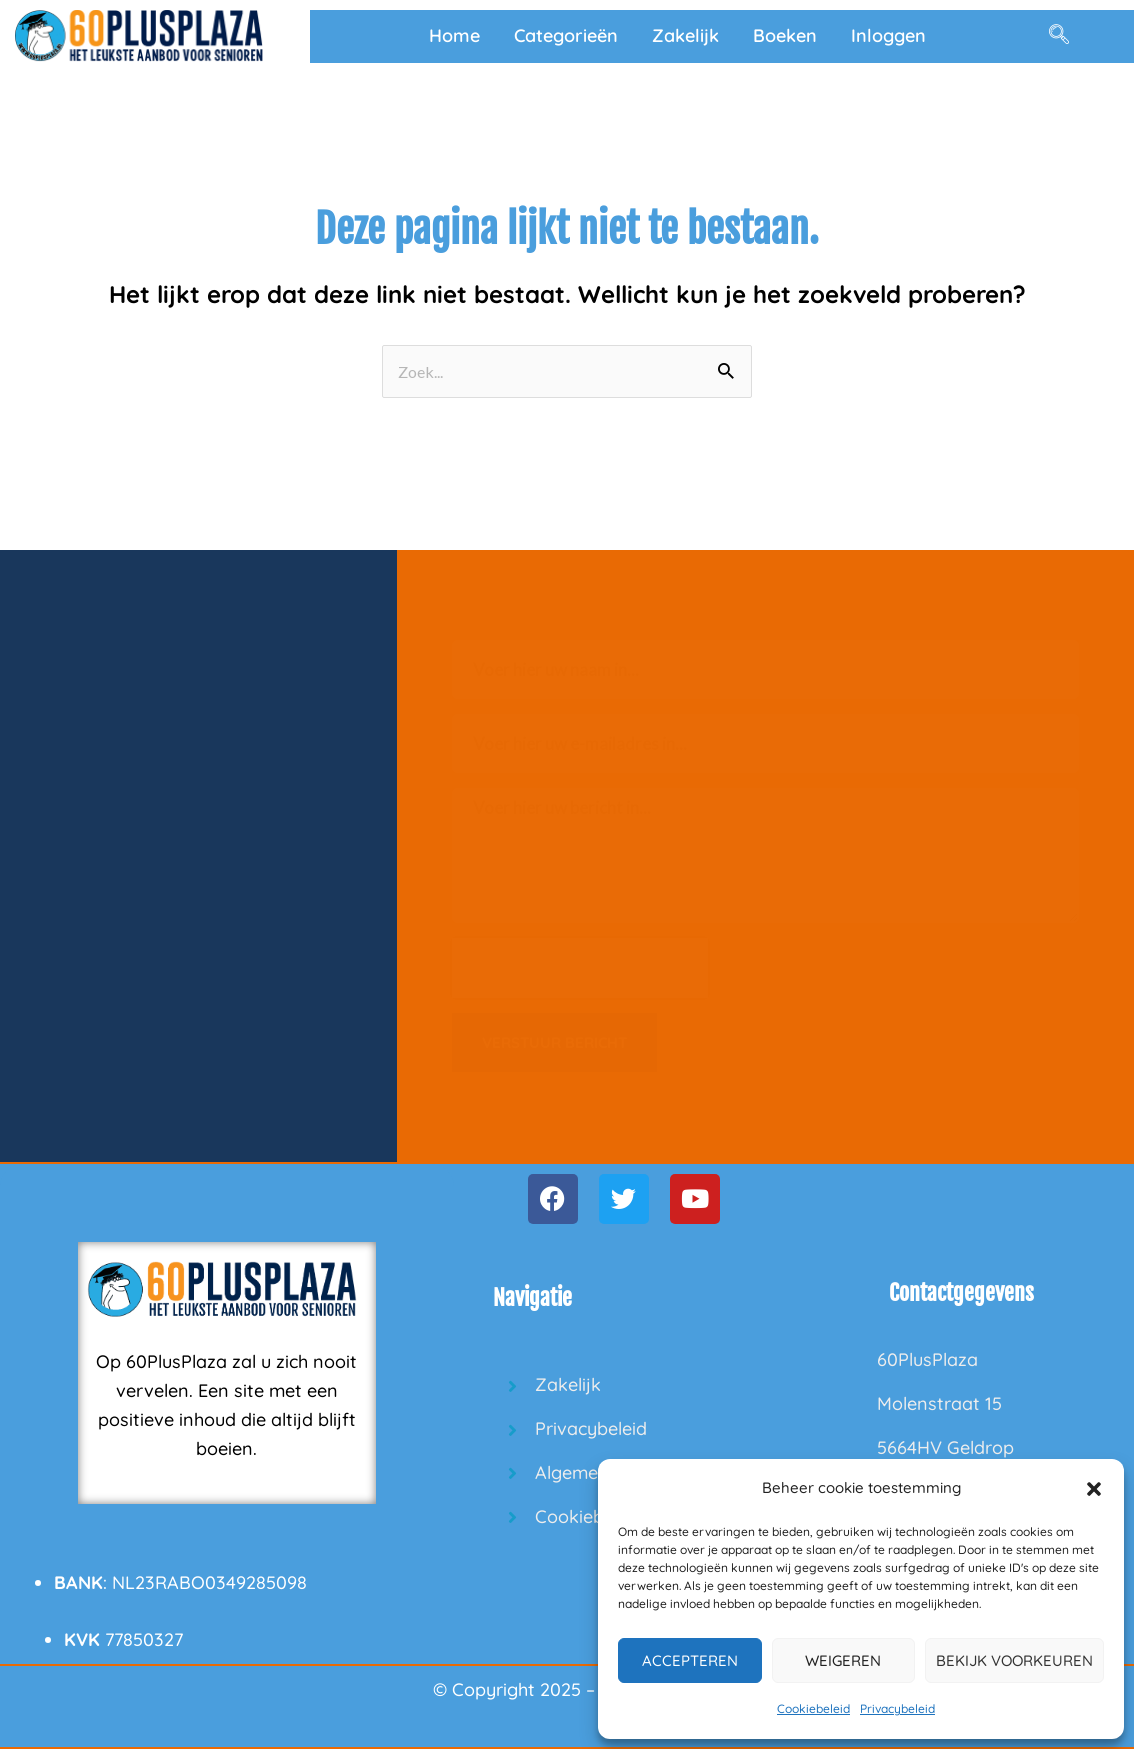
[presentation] (580, 968)
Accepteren (690, 1660)
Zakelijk (685, 35)
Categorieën (566, 35)
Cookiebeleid (813, 1708)
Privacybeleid (897, 1708)
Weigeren (843, 1660)
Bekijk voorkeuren (1014, 1660)
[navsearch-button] (1059, 36)
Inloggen (888, 35)
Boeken (785, 35)
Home (454, 35)
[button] (1094, 1489)
